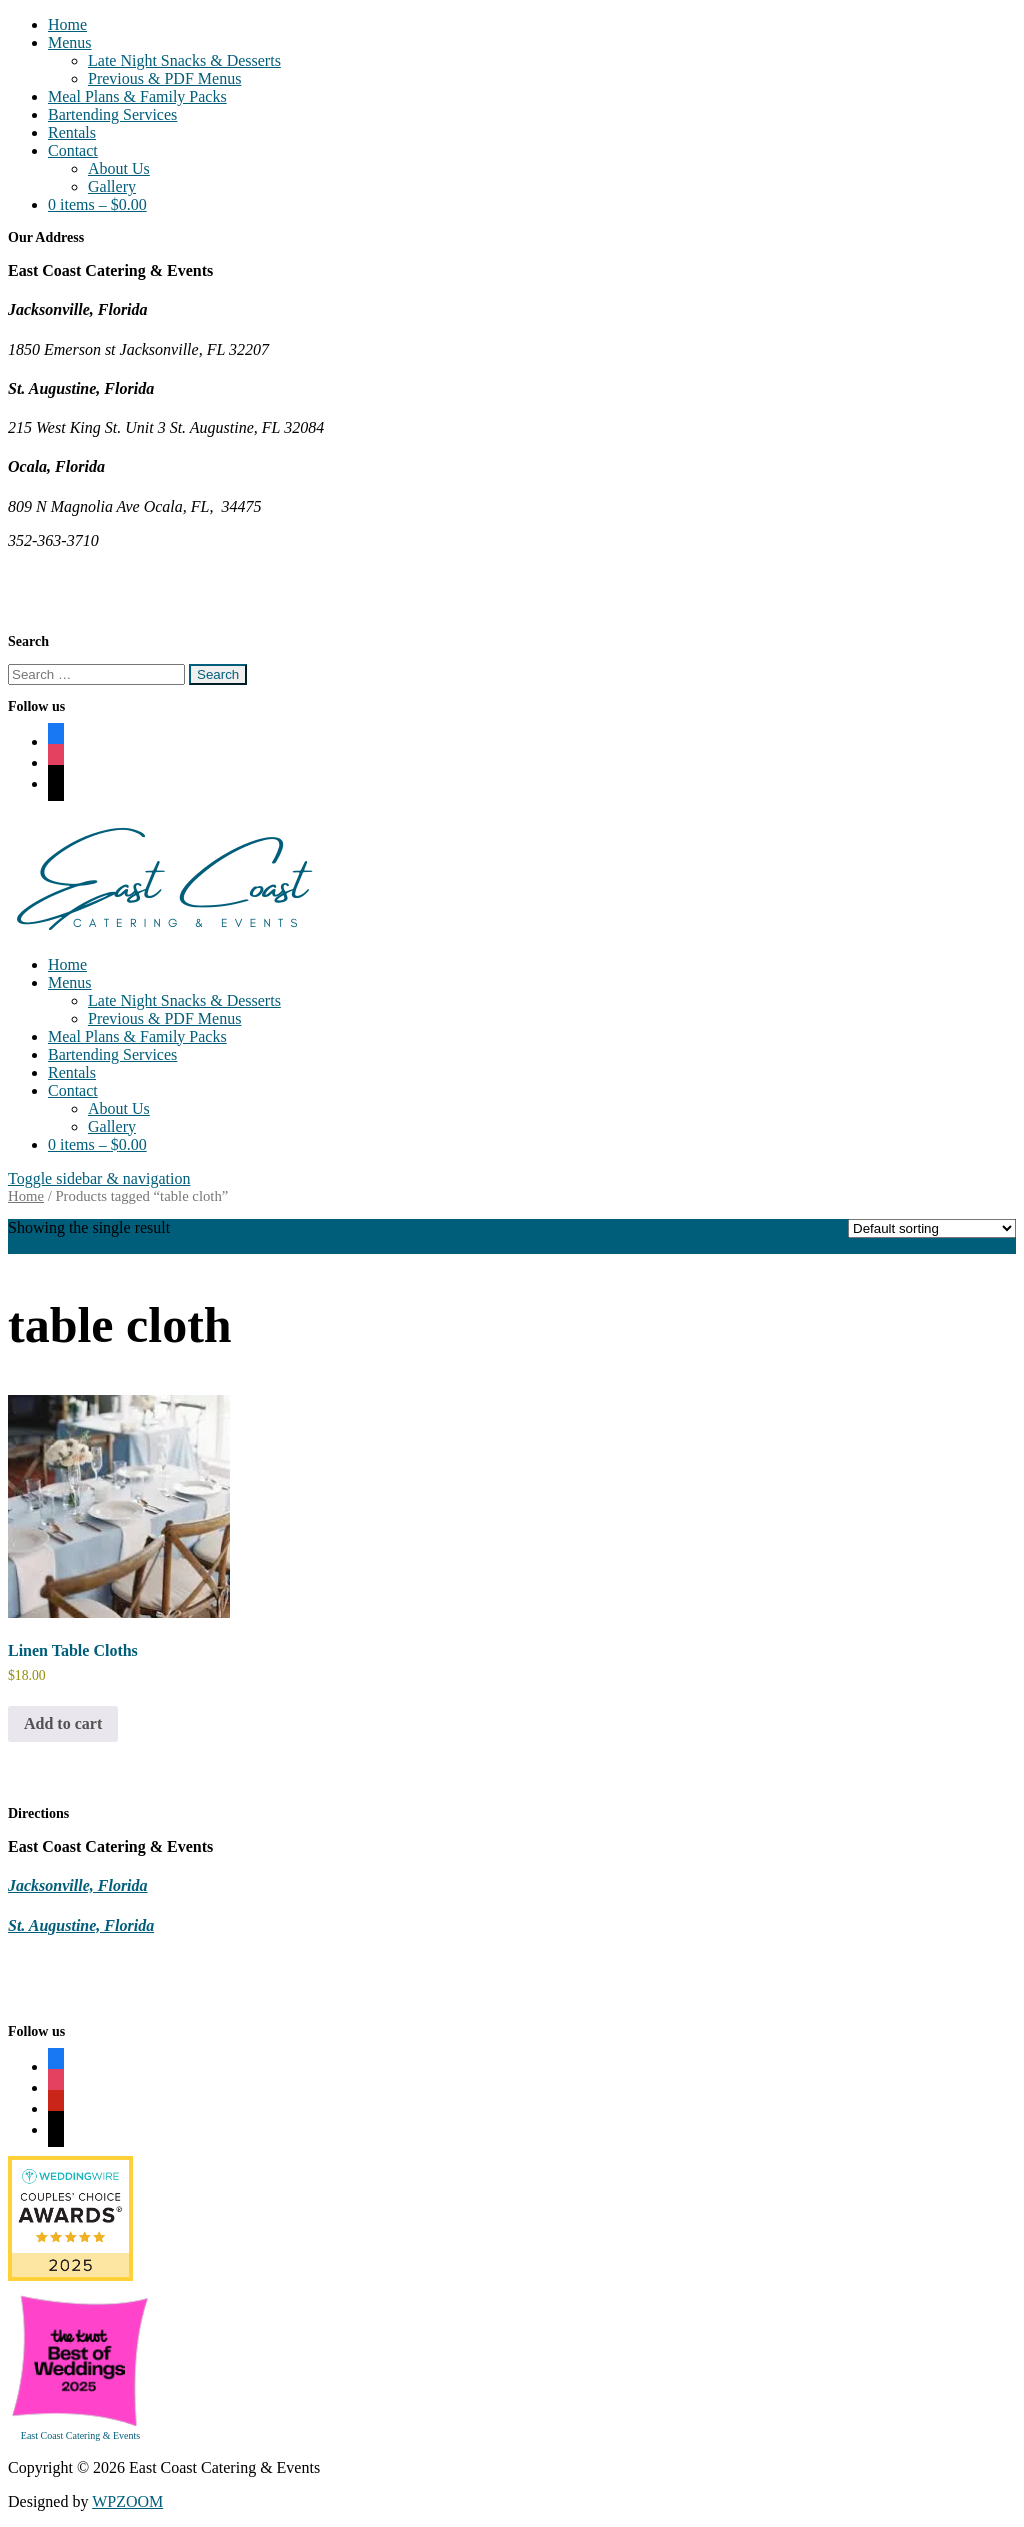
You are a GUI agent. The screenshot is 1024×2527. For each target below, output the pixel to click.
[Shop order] (932, 1228)
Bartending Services (112, 114)
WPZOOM (127, 2501)
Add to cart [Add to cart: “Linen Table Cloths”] (63, 1723)
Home (67, 24)
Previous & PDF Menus (164, 78)
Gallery (112, 186)
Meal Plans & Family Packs (137, 96)
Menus (70, 42)
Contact (73, 150)
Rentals (72, 132)
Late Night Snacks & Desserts (184, 60)
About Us (119, 168)
